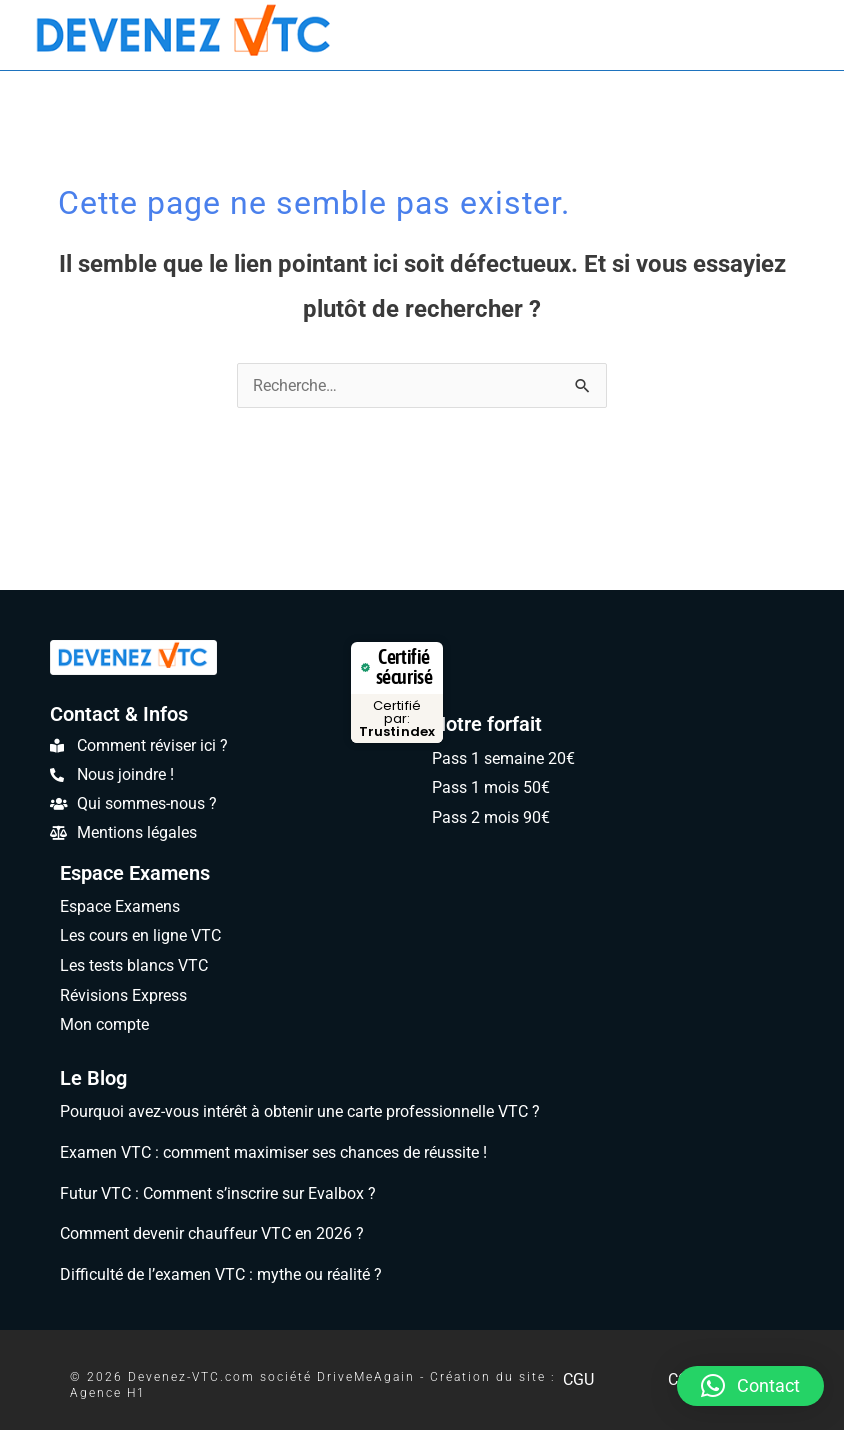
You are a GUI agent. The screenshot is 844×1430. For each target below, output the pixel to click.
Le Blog (93, 1078)
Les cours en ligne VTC (141, 935)
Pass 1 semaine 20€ (504, 758)
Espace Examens (131, 873)
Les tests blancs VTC (135, 965)
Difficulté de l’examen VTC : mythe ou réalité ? (219, 1274)
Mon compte (104, 1025)
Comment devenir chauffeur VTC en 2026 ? (209, 1233)
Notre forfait (486, 724)
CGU (578, 1379)
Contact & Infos (119, 714)
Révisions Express (126, 995)
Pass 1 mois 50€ (492, 787)
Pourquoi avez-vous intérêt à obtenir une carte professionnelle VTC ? (301, 1111)
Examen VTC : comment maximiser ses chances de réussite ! (273, 1152)
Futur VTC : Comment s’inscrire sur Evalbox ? (215, 1193)
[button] (750, 1386)
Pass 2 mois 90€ (492, 817)
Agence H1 (106, 1393)
